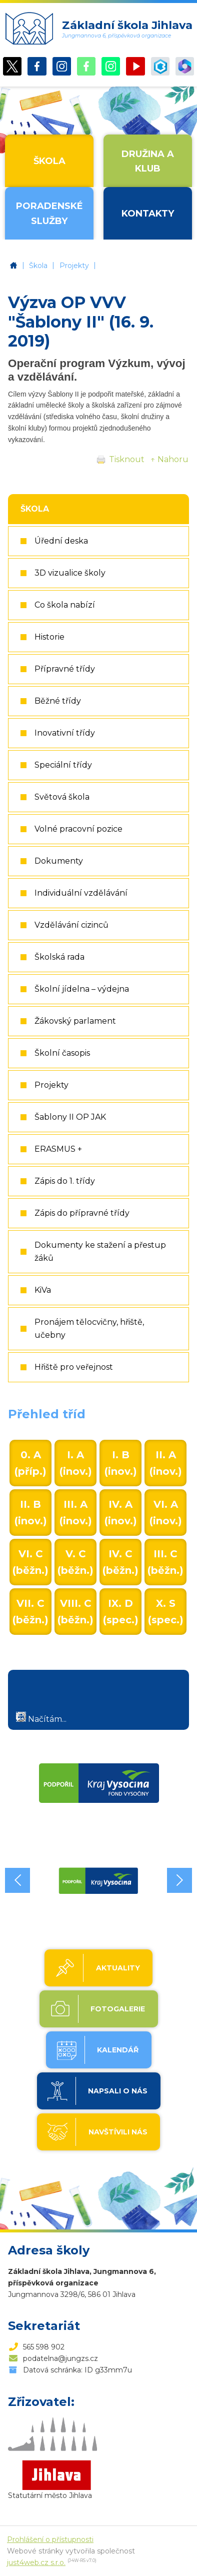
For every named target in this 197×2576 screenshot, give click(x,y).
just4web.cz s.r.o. (36, 2562)
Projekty (74, 265)
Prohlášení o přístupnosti (50, 2539)
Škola (38, 265)
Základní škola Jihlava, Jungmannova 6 (13, 266)
